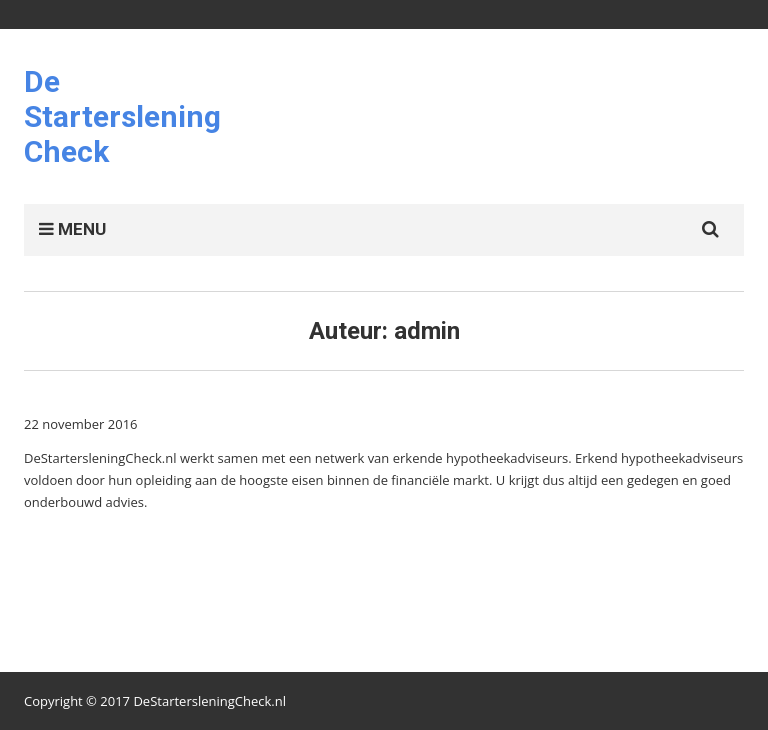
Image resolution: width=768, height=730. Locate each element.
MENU (72, 229)
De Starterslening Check (122, 116)
